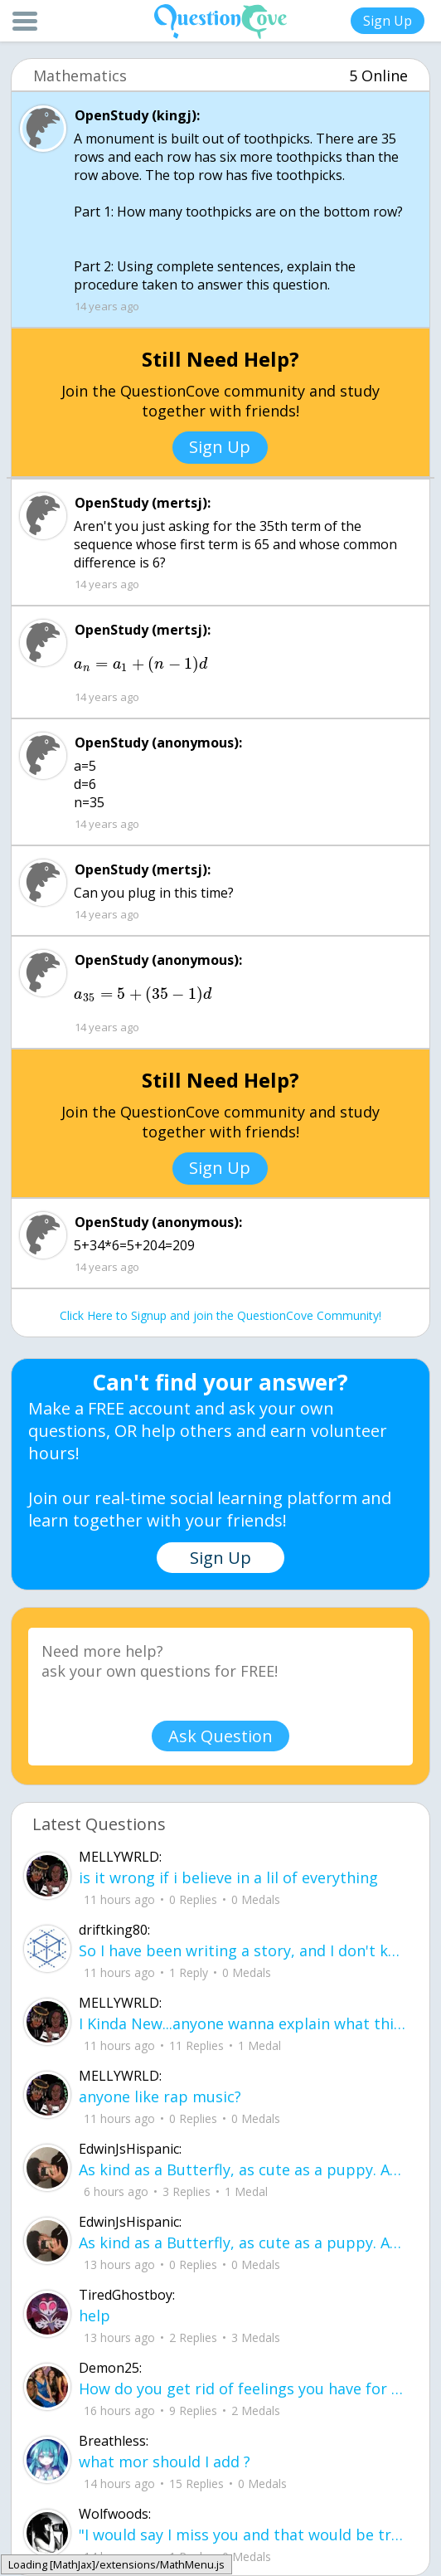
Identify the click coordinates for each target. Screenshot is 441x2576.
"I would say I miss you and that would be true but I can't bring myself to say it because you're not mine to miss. (243, 2534)
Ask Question (220, 1736)
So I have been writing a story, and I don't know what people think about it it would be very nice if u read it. (243, 1950)
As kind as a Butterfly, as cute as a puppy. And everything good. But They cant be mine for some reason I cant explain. (243, 2169)
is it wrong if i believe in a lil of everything (228, 1877)
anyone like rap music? (160, 2096)
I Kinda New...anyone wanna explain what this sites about (243, 2023)
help (94, 2315)
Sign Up (387, 21)
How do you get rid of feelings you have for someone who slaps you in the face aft (243, 2388)
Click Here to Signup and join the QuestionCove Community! (220, 1315)
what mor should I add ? (164, 2461)
